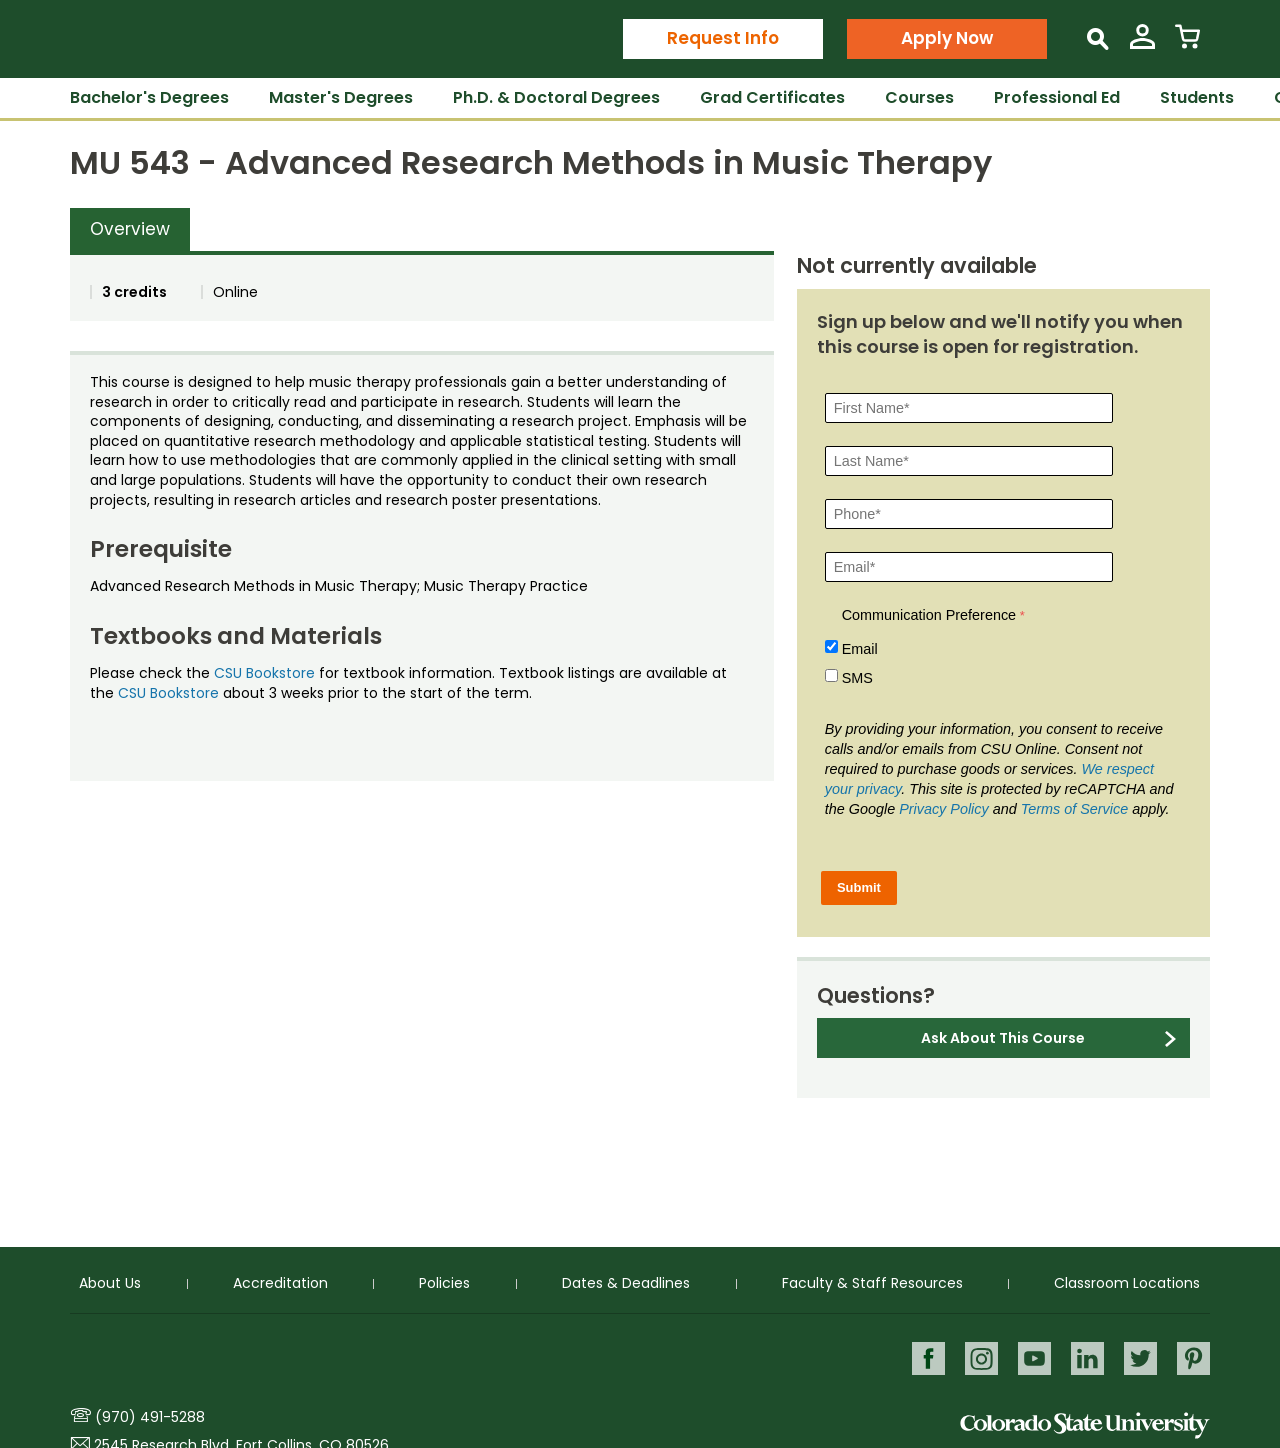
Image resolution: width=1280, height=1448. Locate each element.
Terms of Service (1074, 809)
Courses (919, 97)
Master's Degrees (341, 97)
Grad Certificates (772, 97)
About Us (110, 1282)
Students (1197, 97)
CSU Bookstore (264, 673)
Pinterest (1193, 1357)
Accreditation (280, 1282)
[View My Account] (1142, 44)
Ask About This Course (1003, 1038)
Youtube (1031, 1357)
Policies (444, 1282)
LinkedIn (1085, 1357)
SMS (857, 678)
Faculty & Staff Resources (872, 1282)
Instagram (977, 1357)
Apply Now (947, 38)
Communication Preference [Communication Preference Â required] (929, 615)
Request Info (723, 38)
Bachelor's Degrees (149, 97)
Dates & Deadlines (626, 1282)
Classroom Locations (1127, 1282)
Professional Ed (1057, 97)
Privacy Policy (944, 809)
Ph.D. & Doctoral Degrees (556, 97)
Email (860, 649)
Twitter (1139, 1357)
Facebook (923, 1357)
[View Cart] (1187, 44)
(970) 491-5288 (150, 1417)
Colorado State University (1085, 1425)
